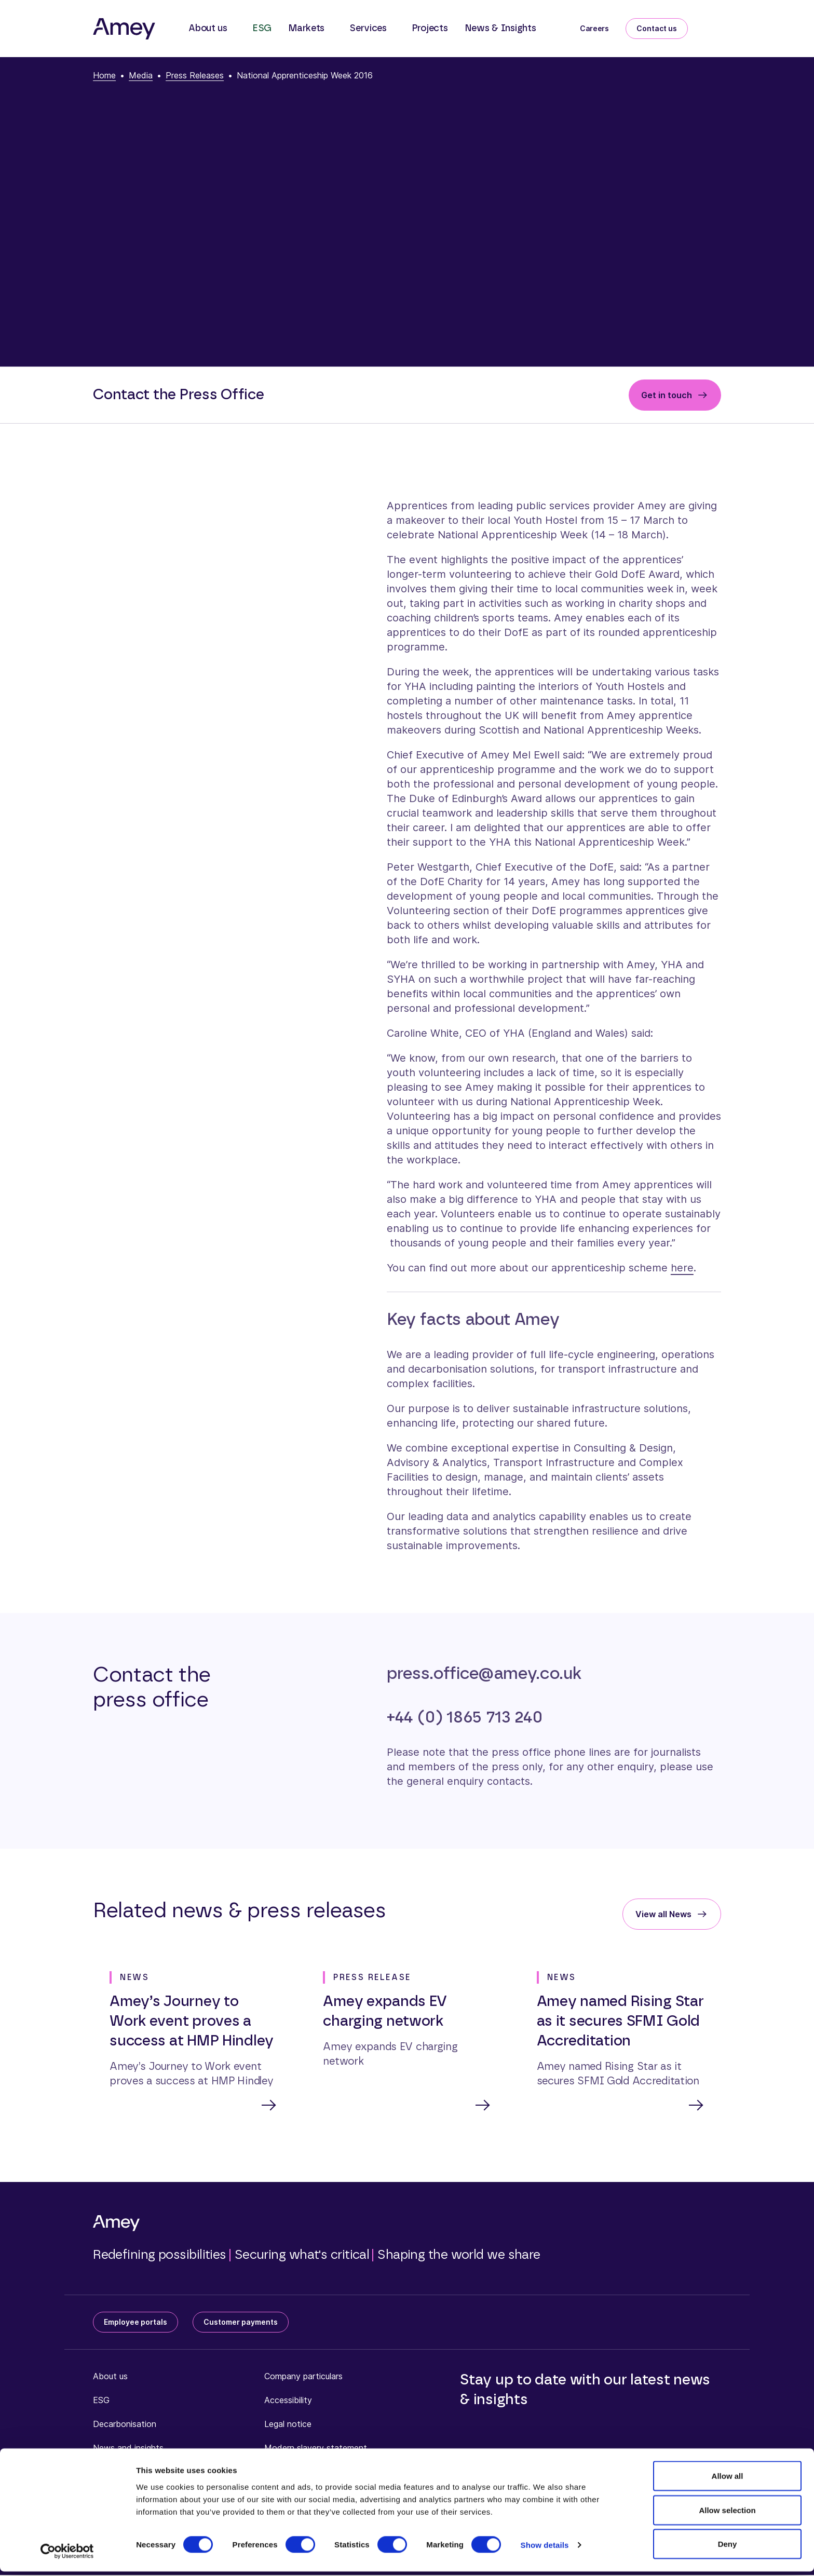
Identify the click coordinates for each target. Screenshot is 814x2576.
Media (141, 75)
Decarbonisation (124, 2425)
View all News (663, 1914)
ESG (262, 28)
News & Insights (500, 28)
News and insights (128, 2449)
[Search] (712, 26)
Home (104, 75)
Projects (430, 28)
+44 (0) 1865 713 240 (464, 1717)
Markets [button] (306, 28)
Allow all (727, 2480)
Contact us (656, 28)
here (682, 1268)
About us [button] (207, 28)
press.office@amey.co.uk (484, 1673)
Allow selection (727, 2514)
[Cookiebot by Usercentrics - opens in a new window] (67, 2556)
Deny (727, 2548)
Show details (545, 2549)
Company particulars (303, 2377)
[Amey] (124, 28)
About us (110, 2377)
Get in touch (666, 395)
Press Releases (195, 75)
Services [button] (368, 28)
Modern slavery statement (315, 2449)
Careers (594, 28)
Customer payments (241, 2323)
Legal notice (287, 2425)
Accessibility (288, 2401)
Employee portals (135, 2323)
